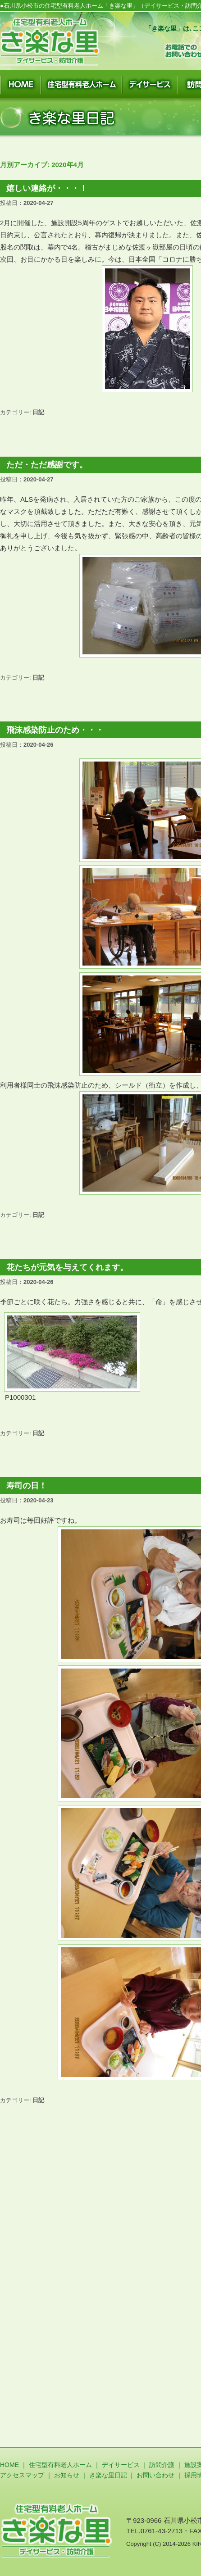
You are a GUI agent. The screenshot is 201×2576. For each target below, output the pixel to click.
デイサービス (121, 2464)
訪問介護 (161, 2464)
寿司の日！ (26, 1485)
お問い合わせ (155, 2475)
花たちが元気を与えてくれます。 (67, 1267)
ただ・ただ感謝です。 (46, 464)
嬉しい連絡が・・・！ (46, 188)
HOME (9, 2464)
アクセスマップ (22, 2475)
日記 (38, 412)
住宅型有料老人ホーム (60, 2464)
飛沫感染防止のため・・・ (55, 730)
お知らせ (66, 2475)
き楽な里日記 (108, 2475)
